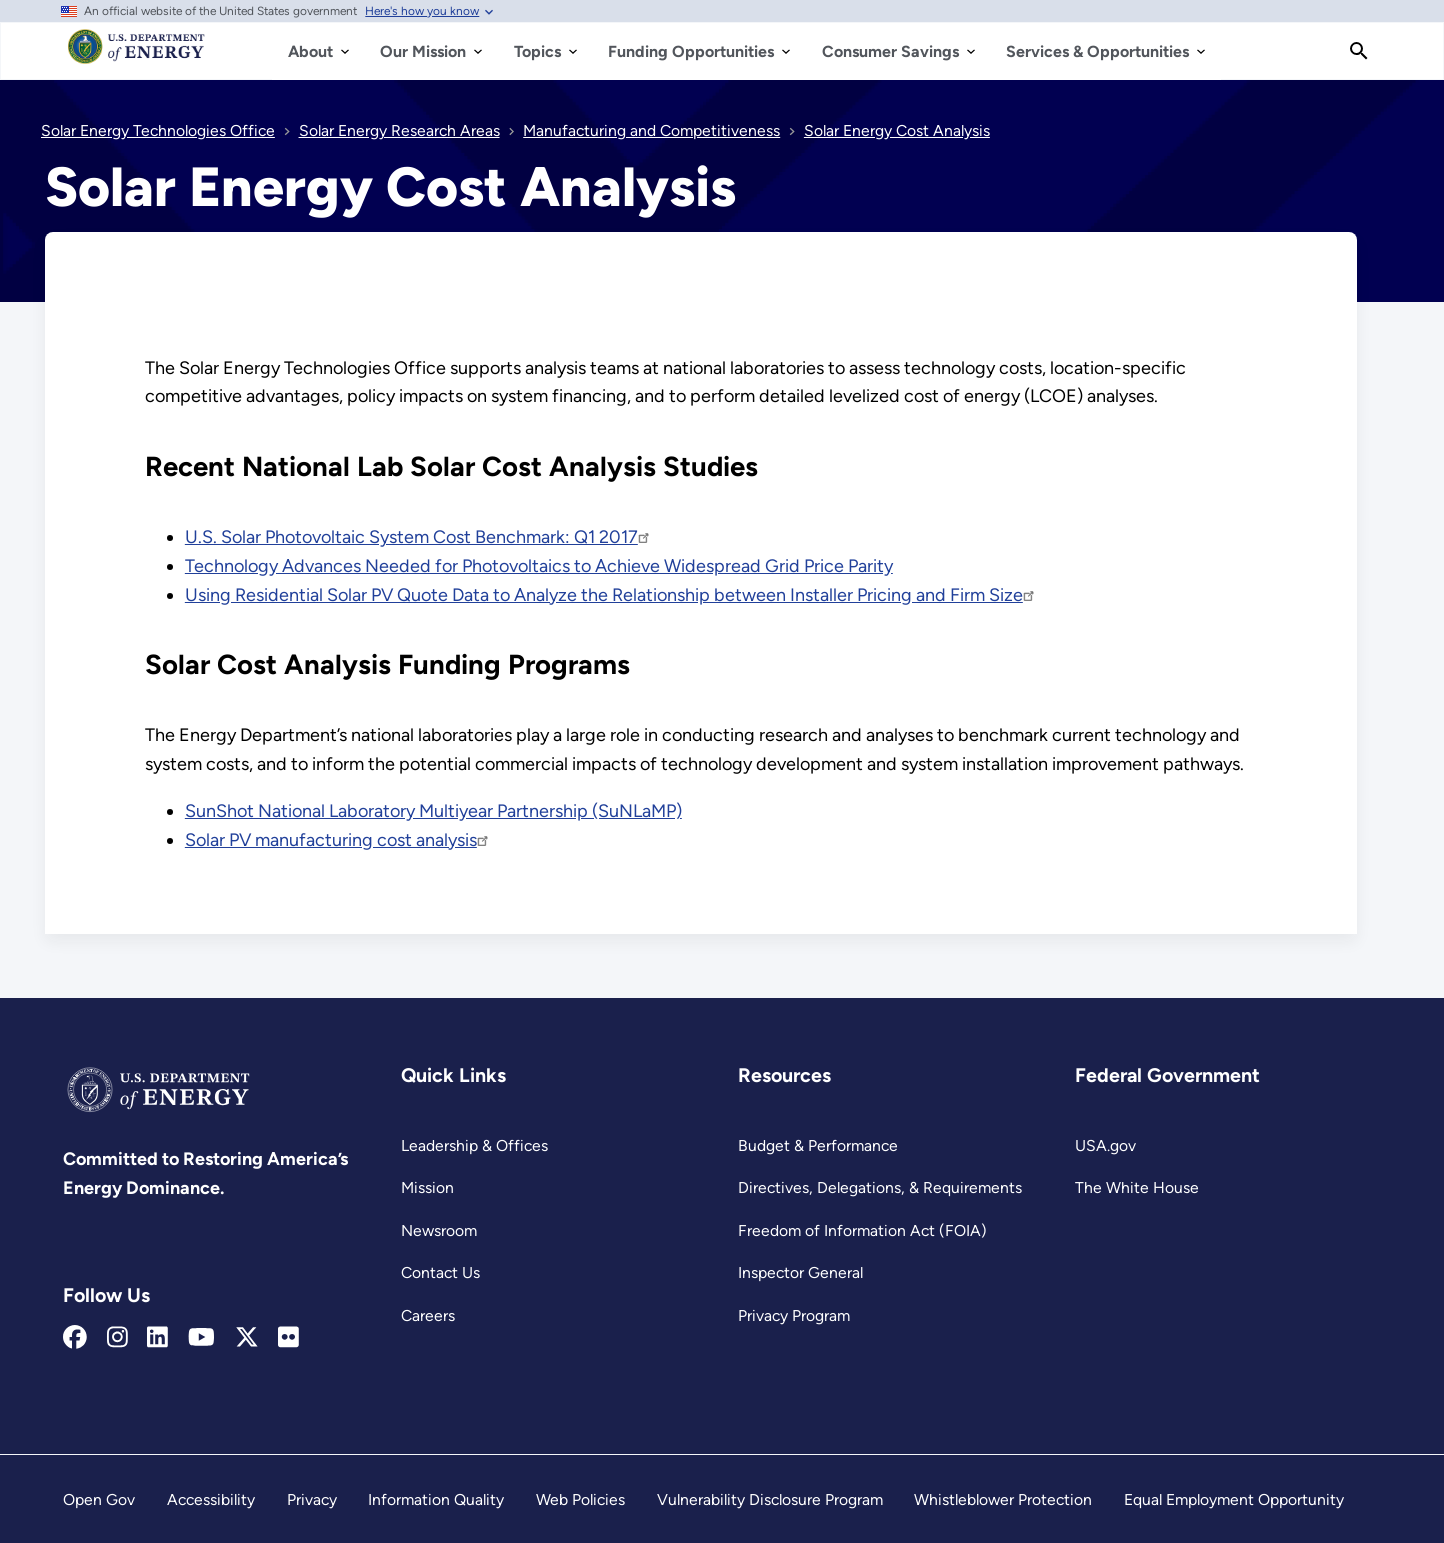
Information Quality (436, 1499)
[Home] (136, 56)
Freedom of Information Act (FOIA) (862, 1230)
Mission (427, 1187)
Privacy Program (794, 1315)
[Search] (1359, 51)
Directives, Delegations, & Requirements (880, 1187)
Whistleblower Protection (1003, 1499)
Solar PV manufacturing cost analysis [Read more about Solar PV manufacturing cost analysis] (338, 840)
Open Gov (99, 1499)
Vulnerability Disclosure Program (770, 1499)
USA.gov (1105, 1145)
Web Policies (580, 1499)
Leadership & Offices (474, 1145)
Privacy (312, 1499)
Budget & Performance (818, 1145)
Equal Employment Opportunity (1234, 1499)
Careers (428, 1315)
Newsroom (439, 1230)
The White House (1137, 1187)
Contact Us (440, 1272)
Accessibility (211, 1499)
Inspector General (800, 1272)
